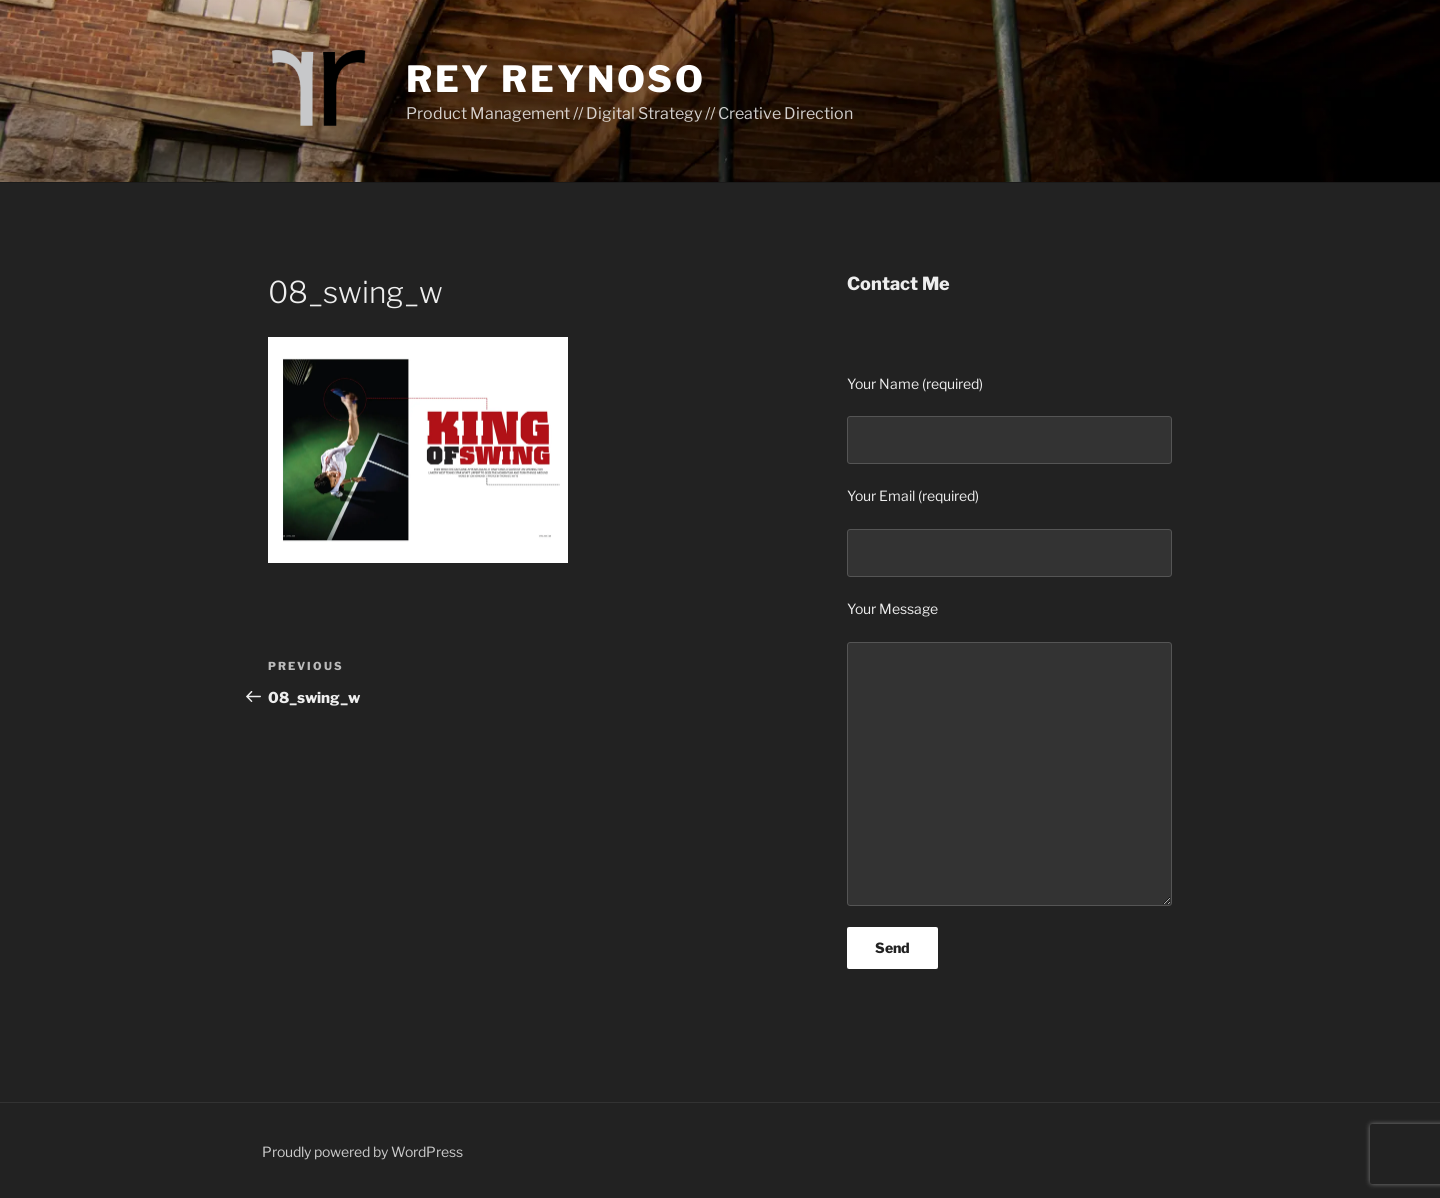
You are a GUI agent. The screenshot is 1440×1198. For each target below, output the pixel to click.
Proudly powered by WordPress (362, 1151)
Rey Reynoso (556, 79)
